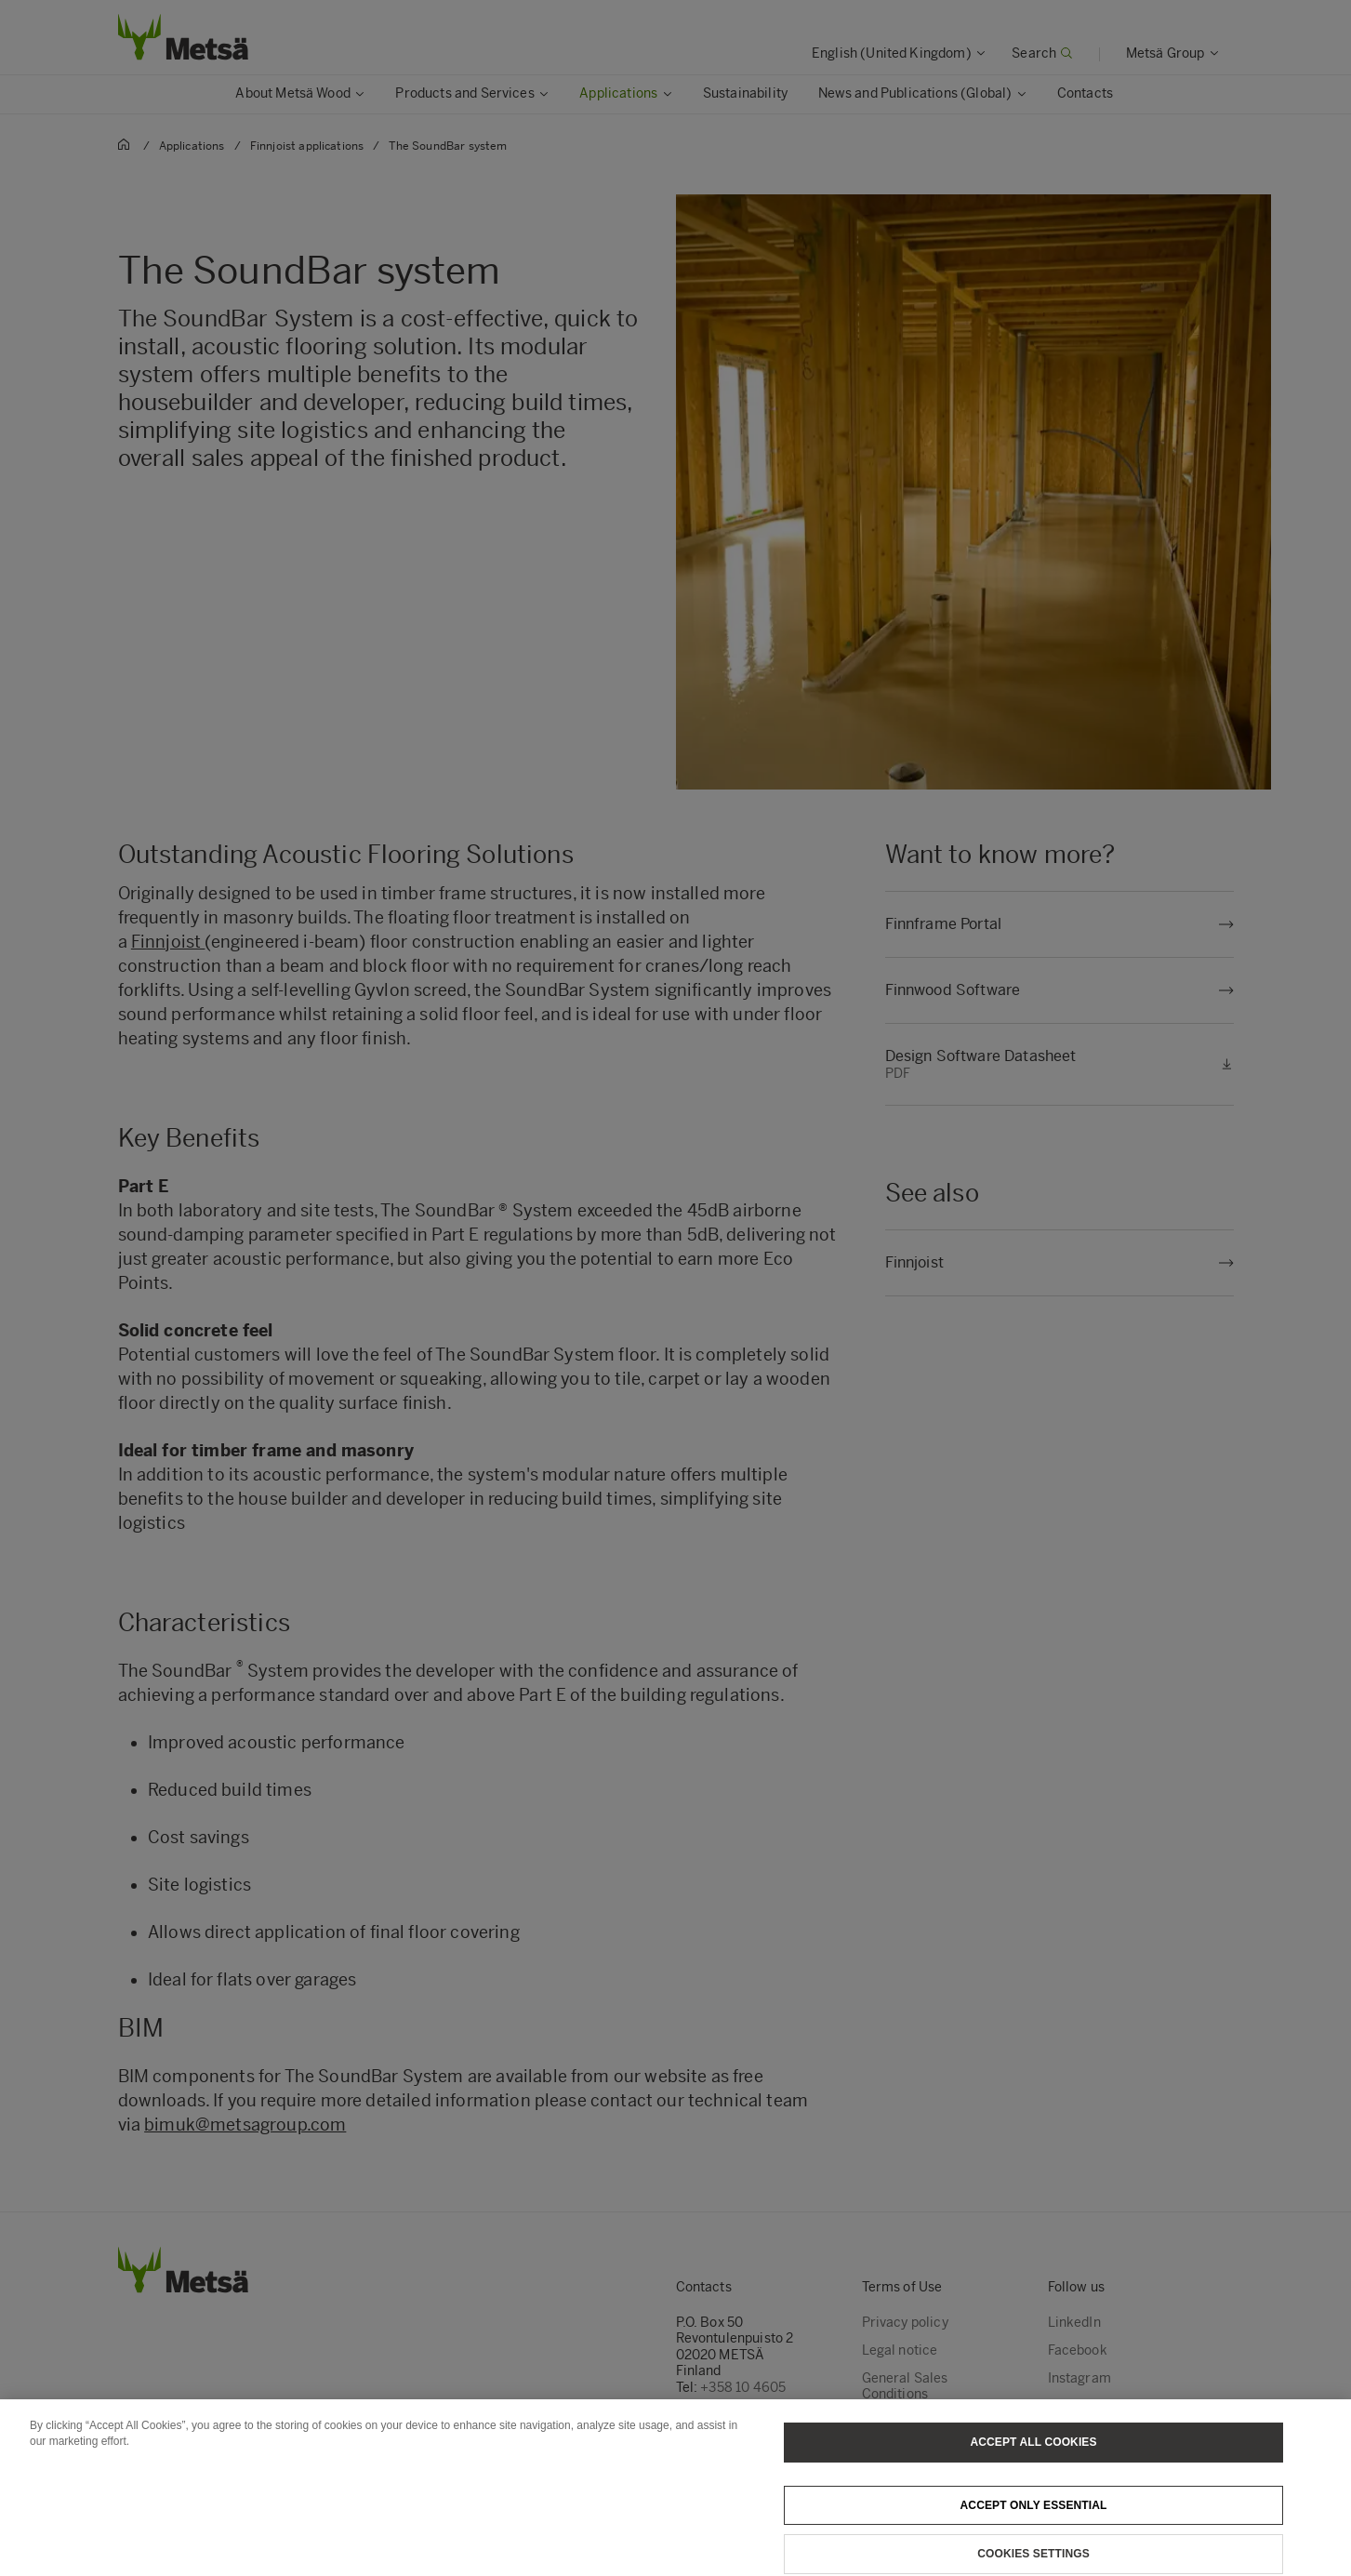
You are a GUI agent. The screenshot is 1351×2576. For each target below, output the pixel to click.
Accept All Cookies (1033, 2456)
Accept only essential (1033, 2519)
